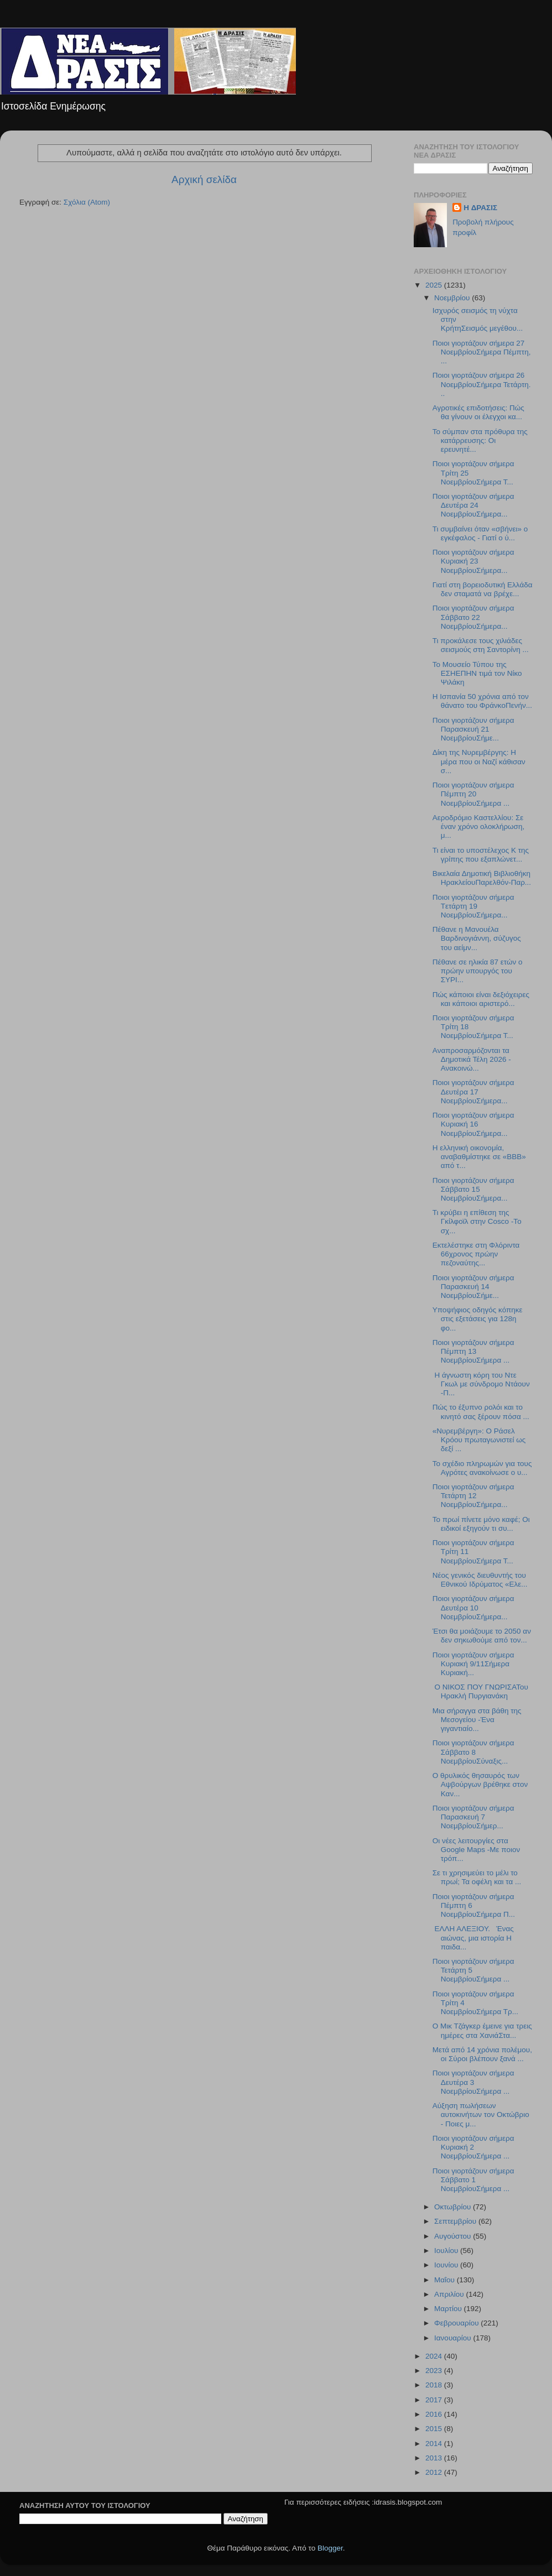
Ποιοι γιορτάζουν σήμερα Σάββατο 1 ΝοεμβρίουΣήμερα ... (473, 2180)
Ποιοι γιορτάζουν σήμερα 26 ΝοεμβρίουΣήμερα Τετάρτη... (482, 384)
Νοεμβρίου (453, 298)
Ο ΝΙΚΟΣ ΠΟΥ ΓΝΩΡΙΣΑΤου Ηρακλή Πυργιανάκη (480, 1691)
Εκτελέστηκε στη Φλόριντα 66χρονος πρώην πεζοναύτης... (476, 1254)
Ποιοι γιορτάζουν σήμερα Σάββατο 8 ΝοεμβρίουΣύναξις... (473, 1752)
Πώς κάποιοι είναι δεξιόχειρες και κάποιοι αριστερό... (481, 999)
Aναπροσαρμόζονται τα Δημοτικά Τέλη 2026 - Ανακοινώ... (472, 1059)
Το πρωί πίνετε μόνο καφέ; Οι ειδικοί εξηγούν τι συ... (481, 1523)
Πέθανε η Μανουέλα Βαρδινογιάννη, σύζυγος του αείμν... (477, 938)
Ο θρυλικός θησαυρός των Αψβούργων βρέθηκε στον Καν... (480, 1784)
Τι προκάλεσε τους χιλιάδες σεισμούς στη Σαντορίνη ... (481, 645)
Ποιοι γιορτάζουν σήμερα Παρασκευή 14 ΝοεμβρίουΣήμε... (473, 1287)
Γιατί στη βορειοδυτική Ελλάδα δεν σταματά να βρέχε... (483, 589)
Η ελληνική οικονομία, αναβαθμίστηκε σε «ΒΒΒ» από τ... (479, 1157)
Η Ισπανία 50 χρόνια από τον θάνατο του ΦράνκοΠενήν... (482, 701)
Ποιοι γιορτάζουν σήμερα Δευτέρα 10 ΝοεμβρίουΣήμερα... (473, 1607)
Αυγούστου (453, 2236)
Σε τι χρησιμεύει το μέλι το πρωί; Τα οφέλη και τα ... (477, 1877)
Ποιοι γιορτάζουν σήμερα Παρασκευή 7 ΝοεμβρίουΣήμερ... (473, 1817)
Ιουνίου (447, 2265)
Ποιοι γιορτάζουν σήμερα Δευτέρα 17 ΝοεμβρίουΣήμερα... (473, 1091)
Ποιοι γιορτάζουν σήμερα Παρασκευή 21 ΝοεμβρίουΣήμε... (473, 729)
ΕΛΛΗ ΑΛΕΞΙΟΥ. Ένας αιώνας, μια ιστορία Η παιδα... (473, 1938)
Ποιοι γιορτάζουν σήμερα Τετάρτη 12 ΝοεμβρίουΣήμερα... (473, 1496)
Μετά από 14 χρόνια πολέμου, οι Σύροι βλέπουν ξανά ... (482, 2054)
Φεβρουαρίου (457, 2323)
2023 (434, 2370)
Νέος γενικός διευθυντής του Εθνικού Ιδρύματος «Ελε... (480, 1579)
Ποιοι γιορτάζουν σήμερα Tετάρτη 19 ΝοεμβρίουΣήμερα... (473, 906)
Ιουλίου (447, 2250)
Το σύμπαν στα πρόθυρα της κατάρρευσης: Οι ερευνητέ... (480, 440)
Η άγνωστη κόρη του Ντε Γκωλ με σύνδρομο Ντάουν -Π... (481, 1384)
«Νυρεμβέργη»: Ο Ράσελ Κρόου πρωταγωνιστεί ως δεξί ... (479, 1440)
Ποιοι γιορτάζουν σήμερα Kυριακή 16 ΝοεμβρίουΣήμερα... (473, 1124)
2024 (434, 2356)
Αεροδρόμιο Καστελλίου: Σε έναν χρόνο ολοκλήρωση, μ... (478, 826)
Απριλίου (450, 2294)
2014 (434, 2443)
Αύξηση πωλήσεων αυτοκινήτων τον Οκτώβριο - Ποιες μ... (481, 2114)
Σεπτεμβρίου (456, 2221)
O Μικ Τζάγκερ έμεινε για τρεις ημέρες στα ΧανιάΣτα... (482, 2030)
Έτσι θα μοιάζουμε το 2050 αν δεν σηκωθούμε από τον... (482, 1635)
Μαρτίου (449, 2308)
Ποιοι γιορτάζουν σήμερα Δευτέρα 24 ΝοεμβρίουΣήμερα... (473, 505)
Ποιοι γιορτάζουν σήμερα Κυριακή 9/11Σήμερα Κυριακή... (473, 1664)
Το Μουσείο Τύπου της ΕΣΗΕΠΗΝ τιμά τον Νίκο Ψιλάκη (477, 673)
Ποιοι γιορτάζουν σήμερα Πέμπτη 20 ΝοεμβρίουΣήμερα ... (473, 794)
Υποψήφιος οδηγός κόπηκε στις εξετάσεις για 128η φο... (478, 1319)
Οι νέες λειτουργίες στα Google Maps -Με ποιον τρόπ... (476, 1850)
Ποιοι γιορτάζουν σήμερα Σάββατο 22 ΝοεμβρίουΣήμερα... (473, 617)
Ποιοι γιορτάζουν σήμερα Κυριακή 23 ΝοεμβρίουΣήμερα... (473, 561)
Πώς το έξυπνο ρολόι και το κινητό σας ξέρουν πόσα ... (481, 1411)
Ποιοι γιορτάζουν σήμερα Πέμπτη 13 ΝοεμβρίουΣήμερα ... (473, 1351)
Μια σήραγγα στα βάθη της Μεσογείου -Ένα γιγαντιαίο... (477, 1720)
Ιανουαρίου (453, 2338)
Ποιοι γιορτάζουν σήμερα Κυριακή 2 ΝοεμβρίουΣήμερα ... (473, 2147)
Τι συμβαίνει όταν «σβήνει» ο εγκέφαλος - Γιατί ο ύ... (480, 533)
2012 (434, 2472)
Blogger (330, 2548)
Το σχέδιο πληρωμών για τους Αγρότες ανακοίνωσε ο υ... (482, 1468)
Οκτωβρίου (453, 2207)
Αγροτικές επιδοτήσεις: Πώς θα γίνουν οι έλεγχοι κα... (478, 412)
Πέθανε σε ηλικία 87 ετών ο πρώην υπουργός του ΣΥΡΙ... (478, 971)
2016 (434, 2414)
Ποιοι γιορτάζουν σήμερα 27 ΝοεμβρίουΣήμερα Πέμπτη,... (482, 352)
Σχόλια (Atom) (87, 202)
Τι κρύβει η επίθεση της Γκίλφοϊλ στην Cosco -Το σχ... (477, 1221)
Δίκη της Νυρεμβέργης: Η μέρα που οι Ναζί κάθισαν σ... (479, 761)
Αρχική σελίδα (204, 179)
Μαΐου (445, 2280)
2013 (434, 2458)
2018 (434, 2385)
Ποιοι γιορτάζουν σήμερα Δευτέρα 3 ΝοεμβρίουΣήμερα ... (473, 2082)
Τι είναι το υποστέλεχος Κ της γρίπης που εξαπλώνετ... (481, 854)
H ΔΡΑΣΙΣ (480, 208)
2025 (434, 285)
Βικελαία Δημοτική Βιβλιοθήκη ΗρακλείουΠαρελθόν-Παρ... (482, 878)
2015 (434, 2428)
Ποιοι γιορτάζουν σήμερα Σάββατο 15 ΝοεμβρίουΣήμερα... (473, 1189)
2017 (434, 2400)
